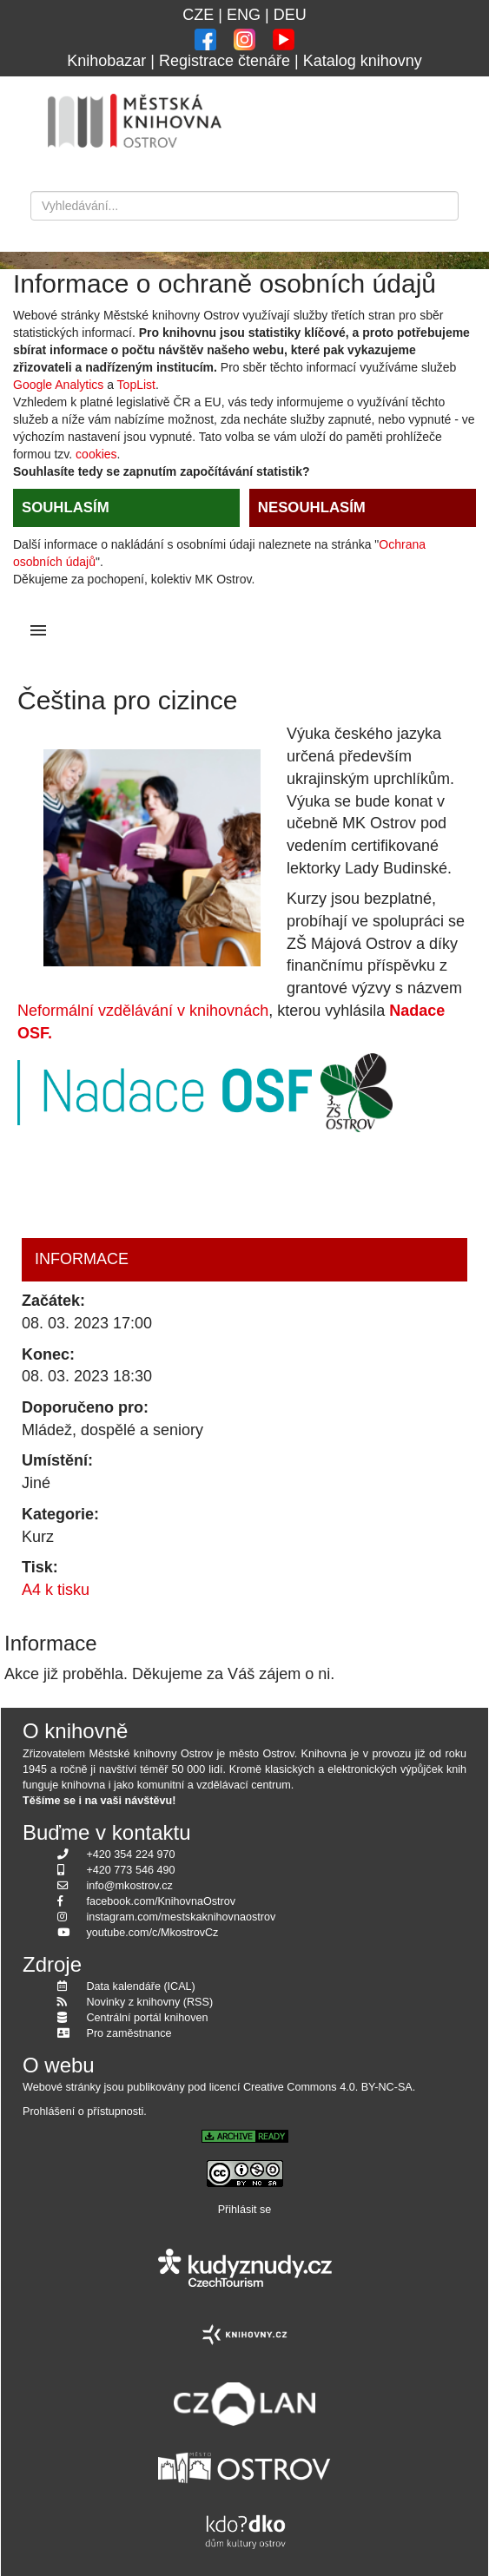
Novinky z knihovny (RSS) (150, 2002)
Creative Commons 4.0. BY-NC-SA (328, 2087)
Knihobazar (106, 60)
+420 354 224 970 (131, 1854)
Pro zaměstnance (129, 2033)
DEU (290, 14)
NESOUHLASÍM (312, 507)
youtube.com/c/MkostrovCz (153, 1933)
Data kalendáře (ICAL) (141, 1986)
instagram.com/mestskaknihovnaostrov (181, 1917)
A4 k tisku (55, 1589)
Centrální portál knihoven (147, 2018)
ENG (244, 14)
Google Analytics (58, 385)
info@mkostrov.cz (130, 1886)
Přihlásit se (245, 2210)
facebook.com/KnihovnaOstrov (161, 1901)
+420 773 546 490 (131, 1870)
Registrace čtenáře (224, 60)
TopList (136, 385)
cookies (96, 454)
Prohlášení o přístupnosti (83, 2111)
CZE (198, 14)
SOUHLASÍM (65, 507)
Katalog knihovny (362, 60)
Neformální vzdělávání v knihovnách (142, 1010)
